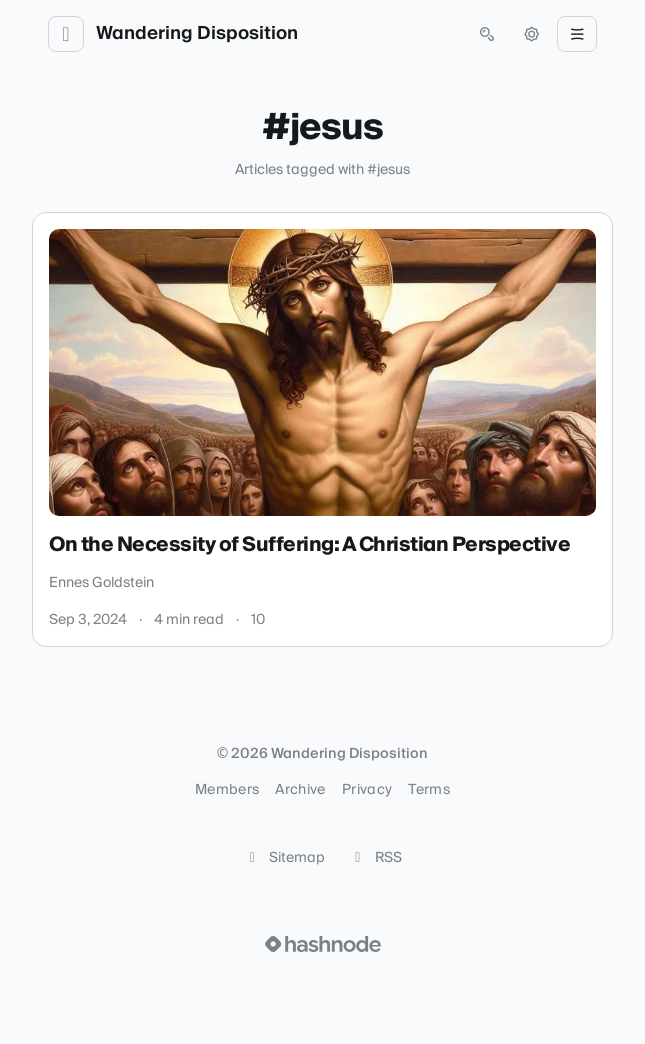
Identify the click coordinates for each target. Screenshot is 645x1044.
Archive (300, 790)
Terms (429, 790)
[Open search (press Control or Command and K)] (487, 34)
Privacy (367, 790)
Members (227, 790)
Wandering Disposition (197, 34)
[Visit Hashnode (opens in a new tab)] (323, 944)
